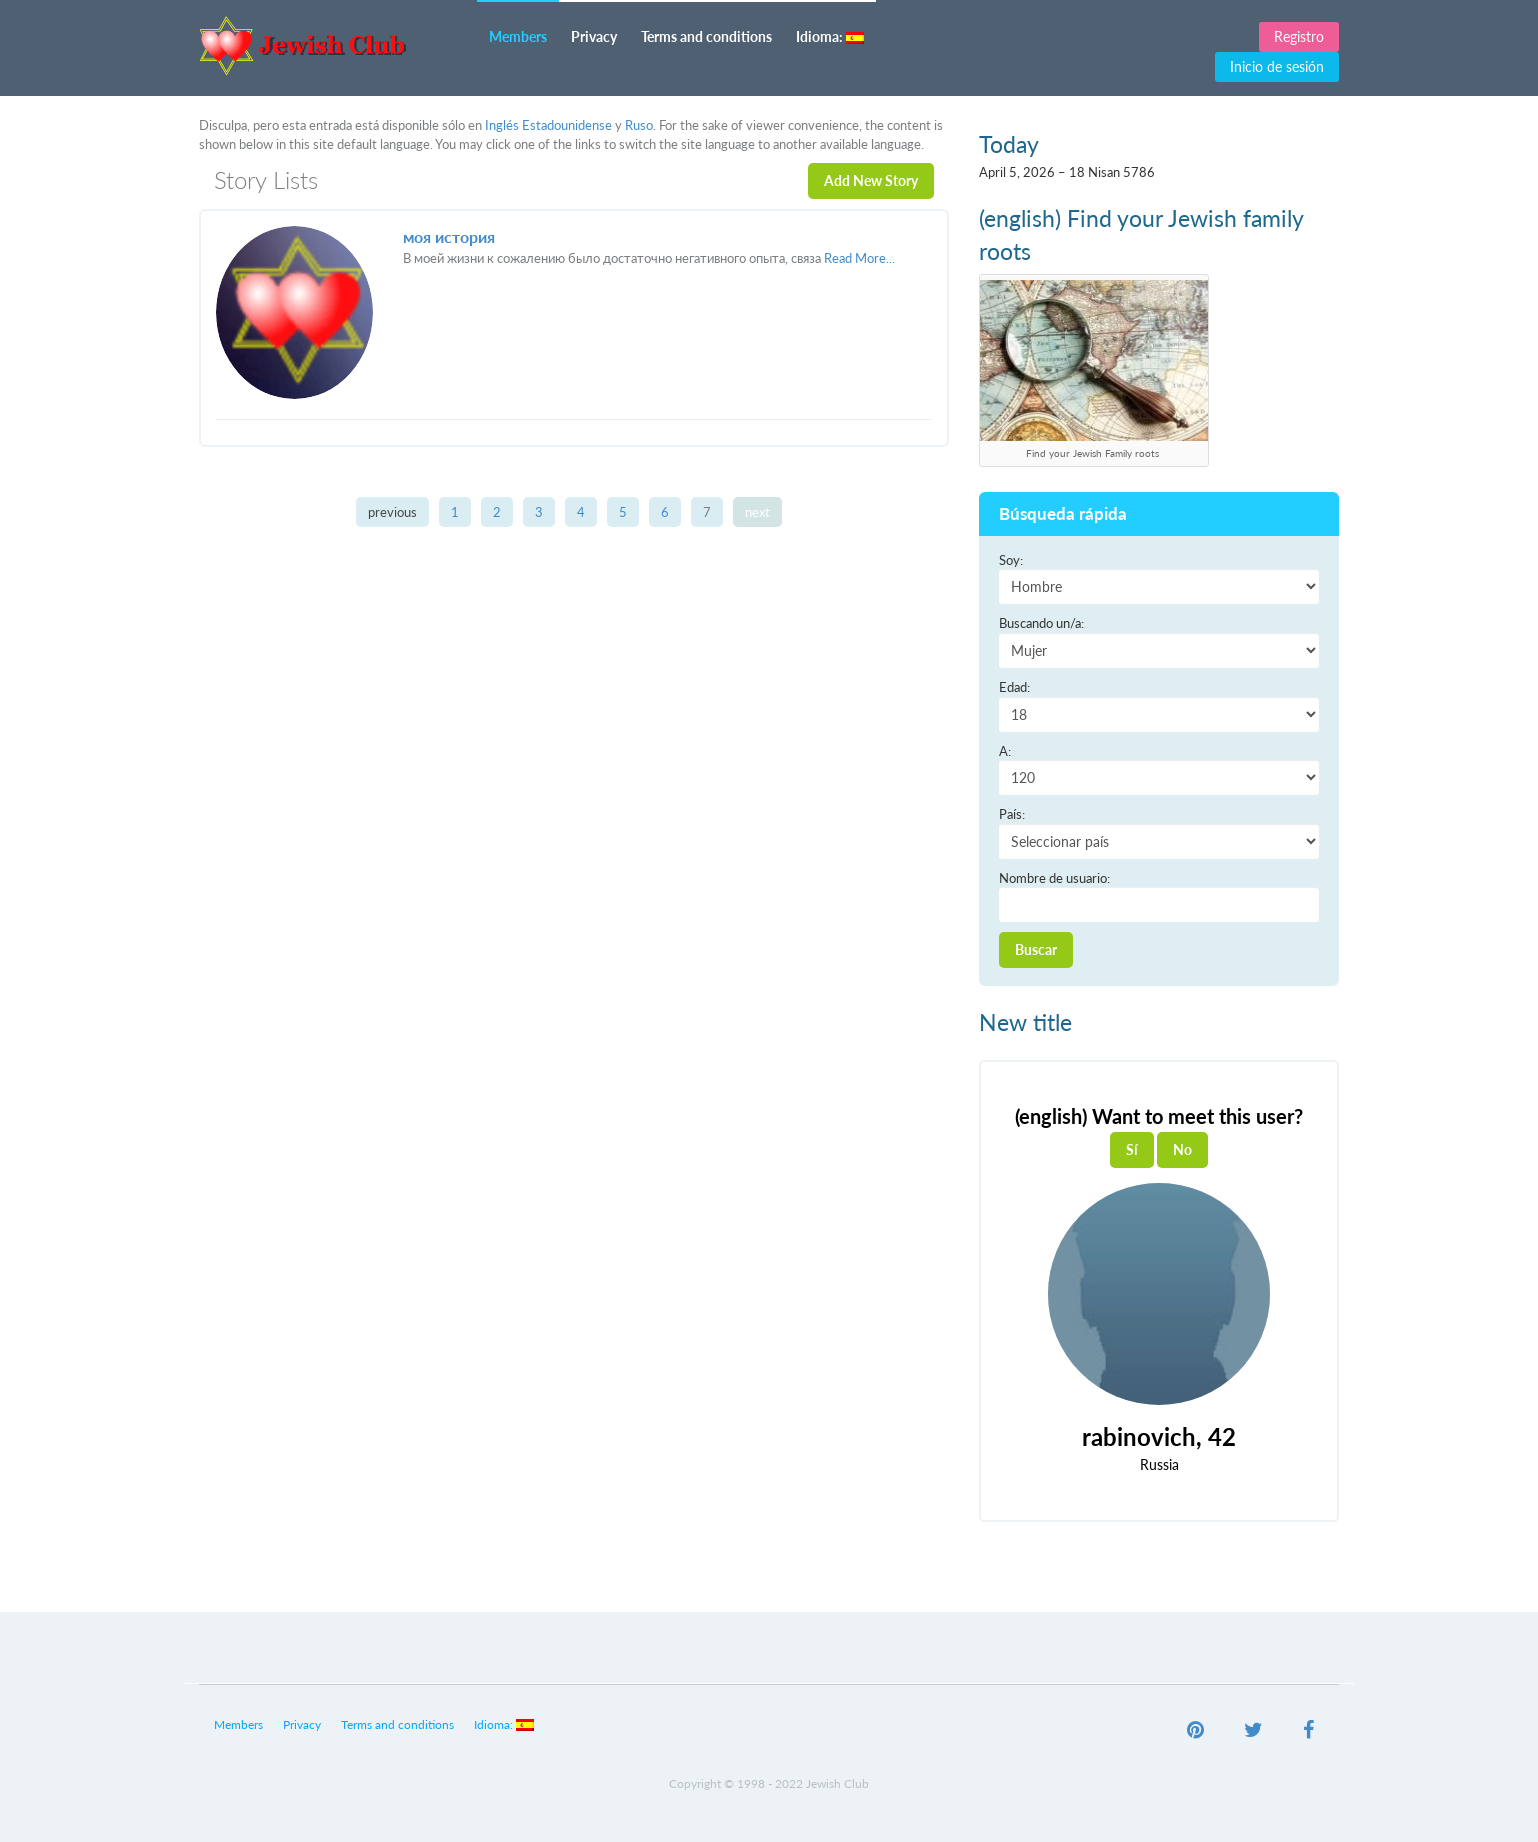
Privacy (594, 36)
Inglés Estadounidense (548, 125)
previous (392, 512)
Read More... (859, 258)
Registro (1299, 36)
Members (518, 36)
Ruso (639, 125)
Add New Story (871, 180)
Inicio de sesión (1277, 66)
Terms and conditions (706, 36)
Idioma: (830, 36)
